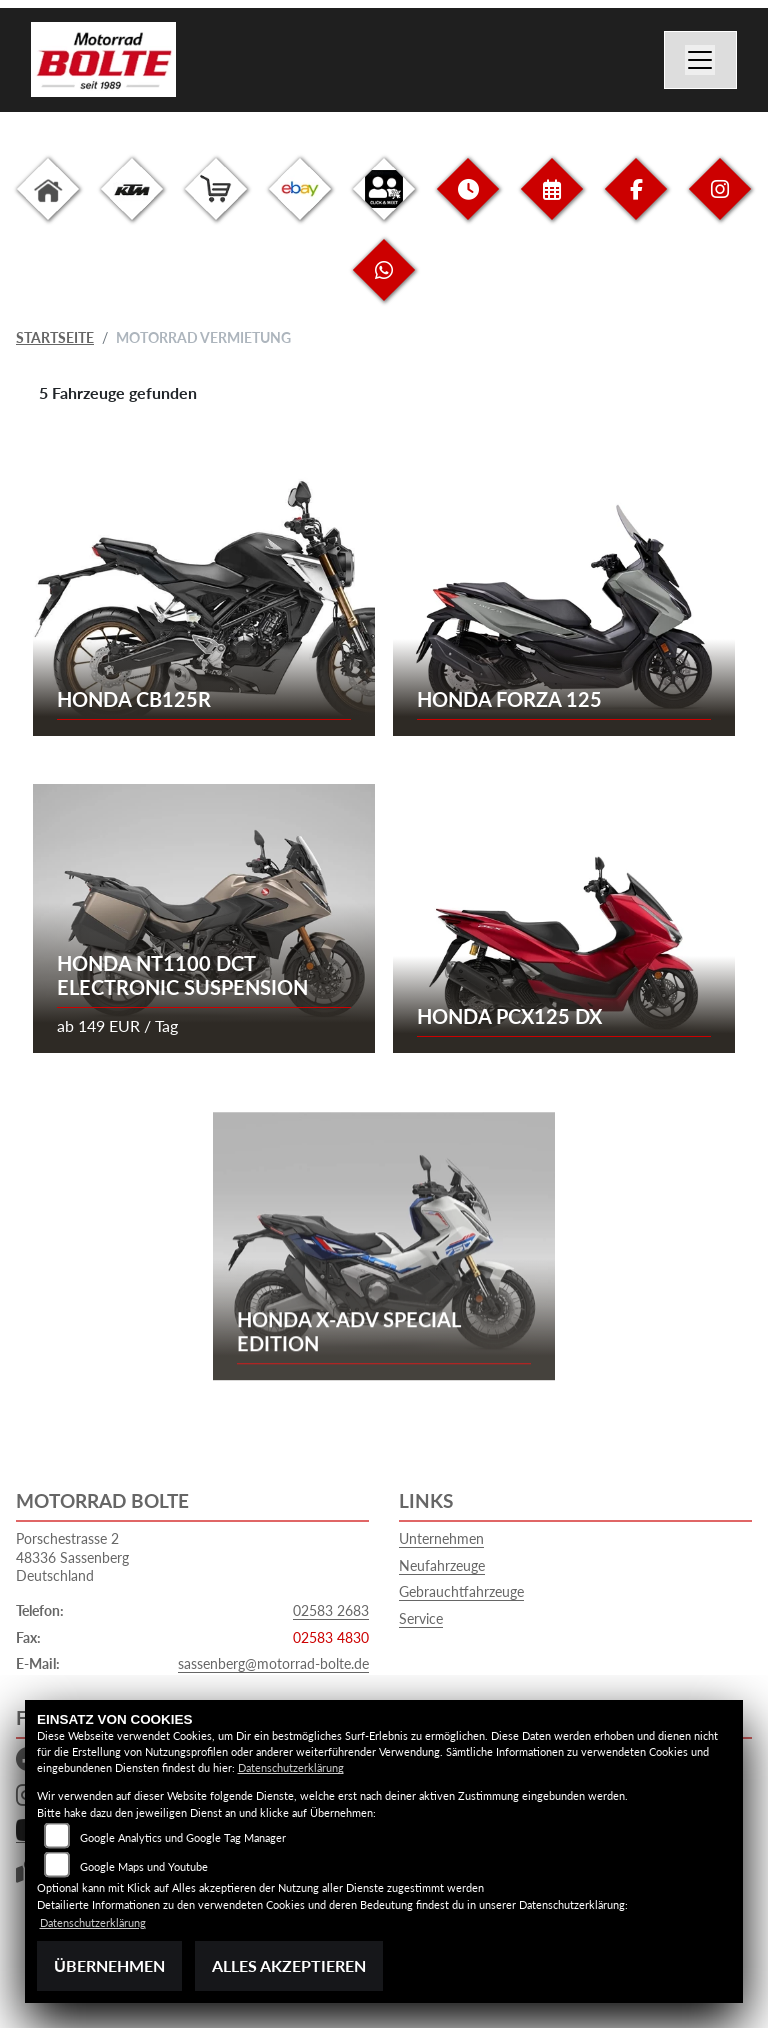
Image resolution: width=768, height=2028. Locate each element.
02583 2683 (331, 1610)
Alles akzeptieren (289, 1965)
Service (421, 1618)
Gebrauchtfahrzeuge (461, 1591)
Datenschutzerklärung (291, 1767)
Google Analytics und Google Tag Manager (183, 1837)
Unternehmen (441, 1538)
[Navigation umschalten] (701, 60)
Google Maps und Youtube (144, 1866)
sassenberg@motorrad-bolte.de (273, 1663)
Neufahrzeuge (442, 1565)
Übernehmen (109, 1965)
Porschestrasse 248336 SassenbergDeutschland (72, 1557)
